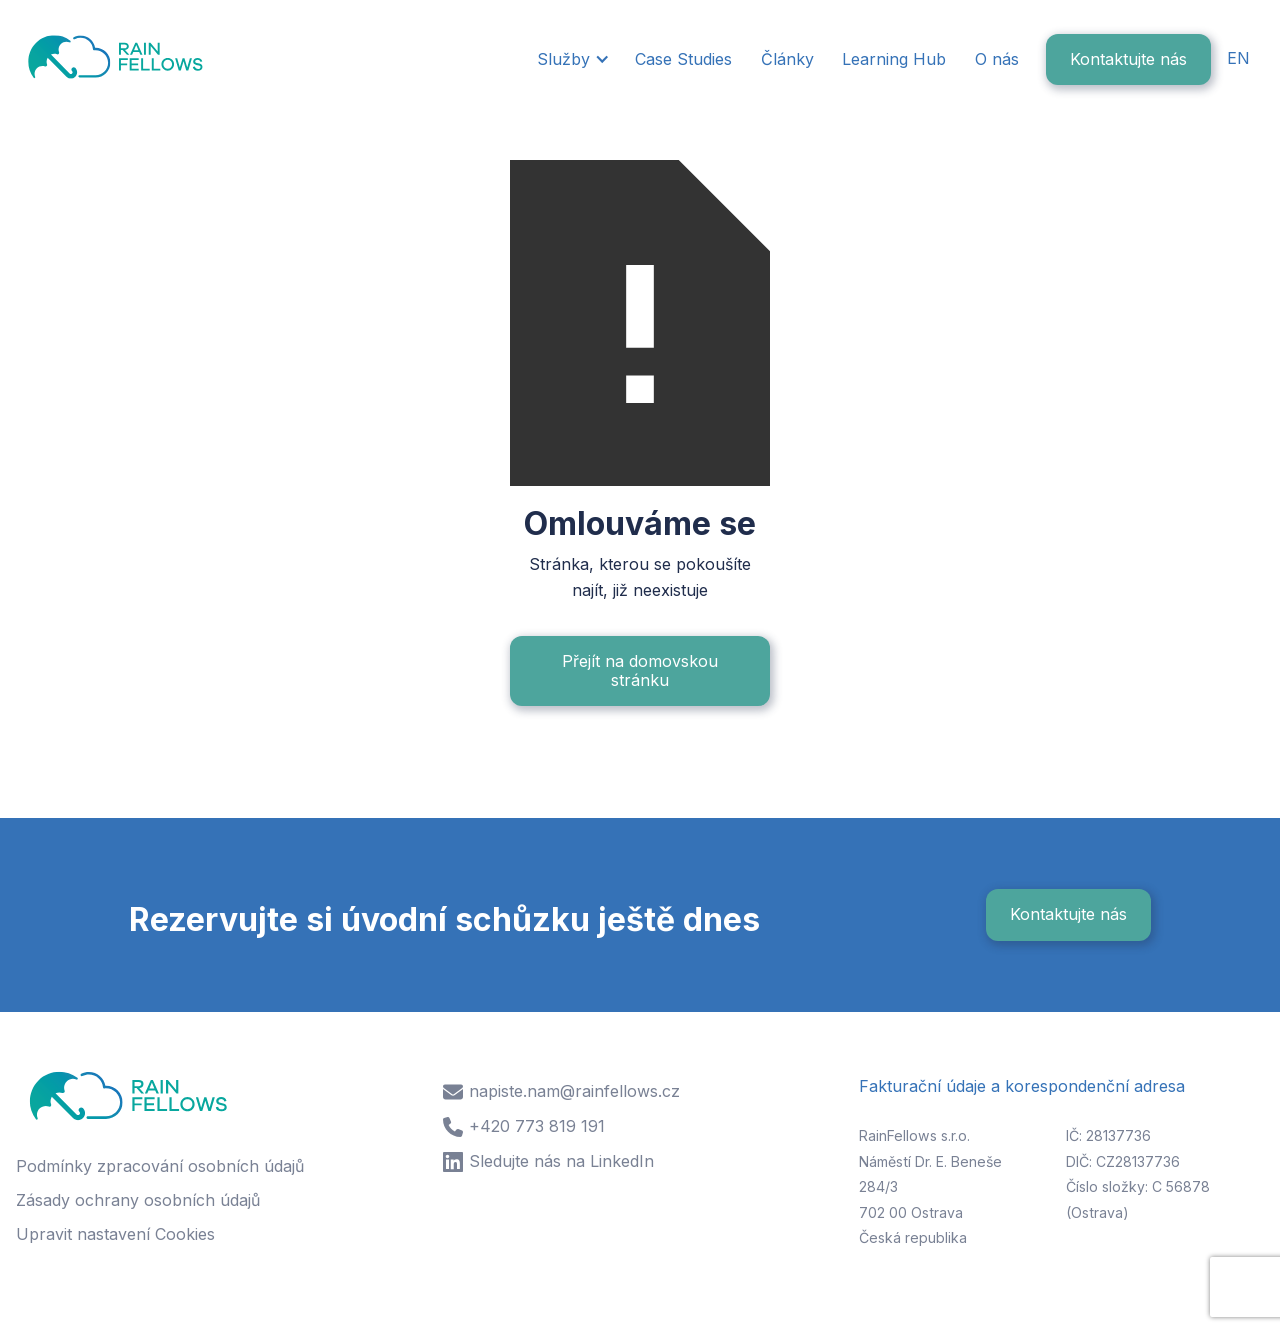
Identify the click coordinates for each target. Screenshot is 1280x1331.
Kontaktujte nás (1128, 59)
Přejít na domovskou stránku (640, 670)
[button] (571, 59)
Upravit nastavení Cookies (115, 1234)
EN (1238, 58)
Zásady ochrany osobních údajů (138, 1200)
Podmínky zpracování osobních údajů (160, 1166)
